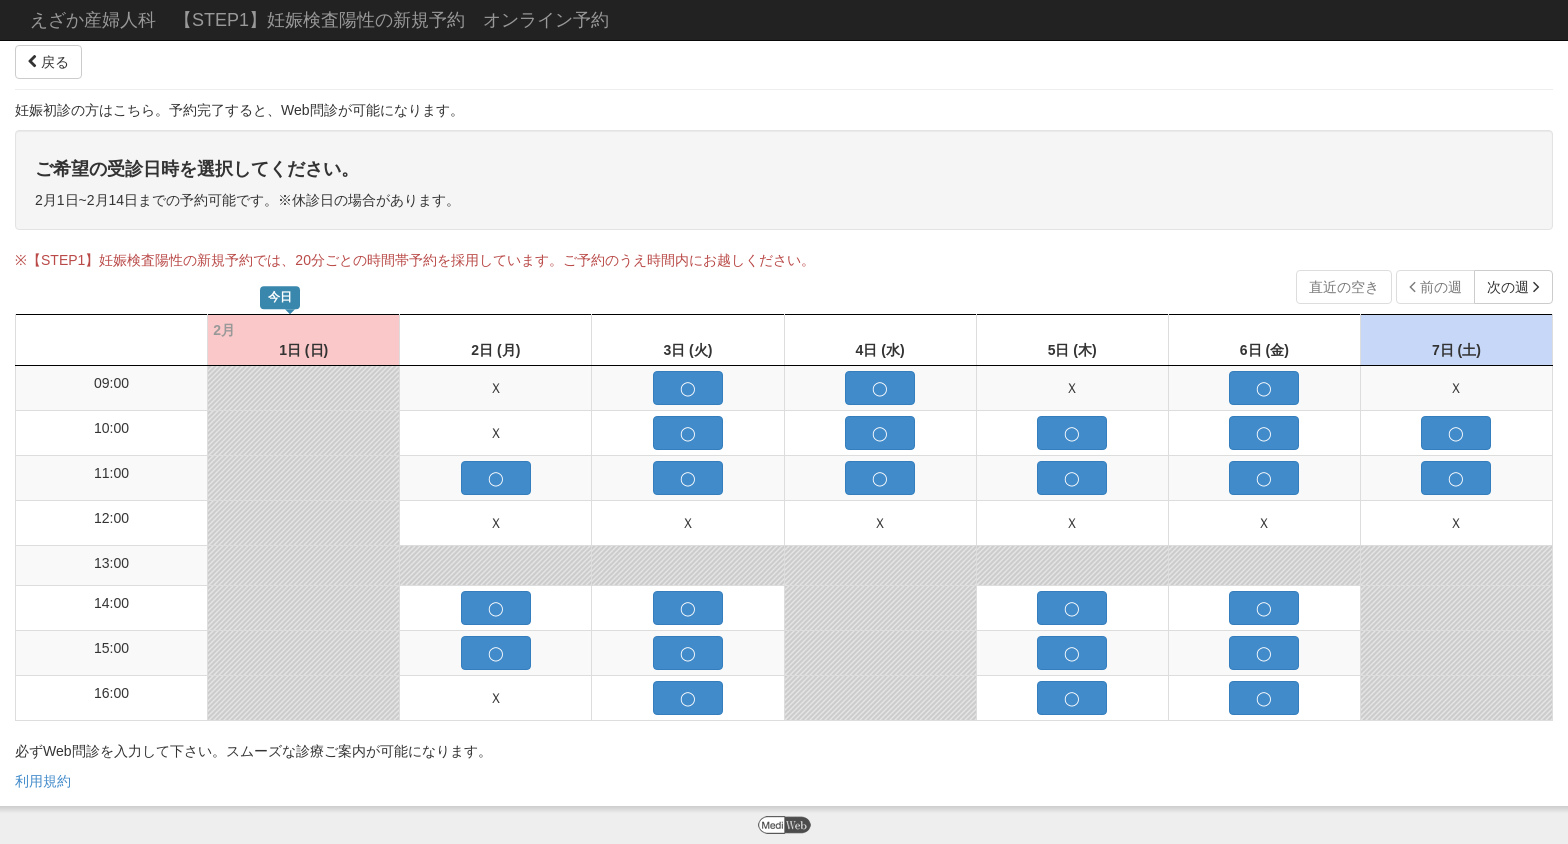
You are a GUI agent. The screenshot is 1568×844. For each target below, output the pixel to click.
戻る (48, 62)
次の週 (1513, 287)
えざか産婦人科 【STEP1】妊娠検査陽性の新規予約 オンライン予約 (319, 20)
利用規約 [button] (43, 781)
